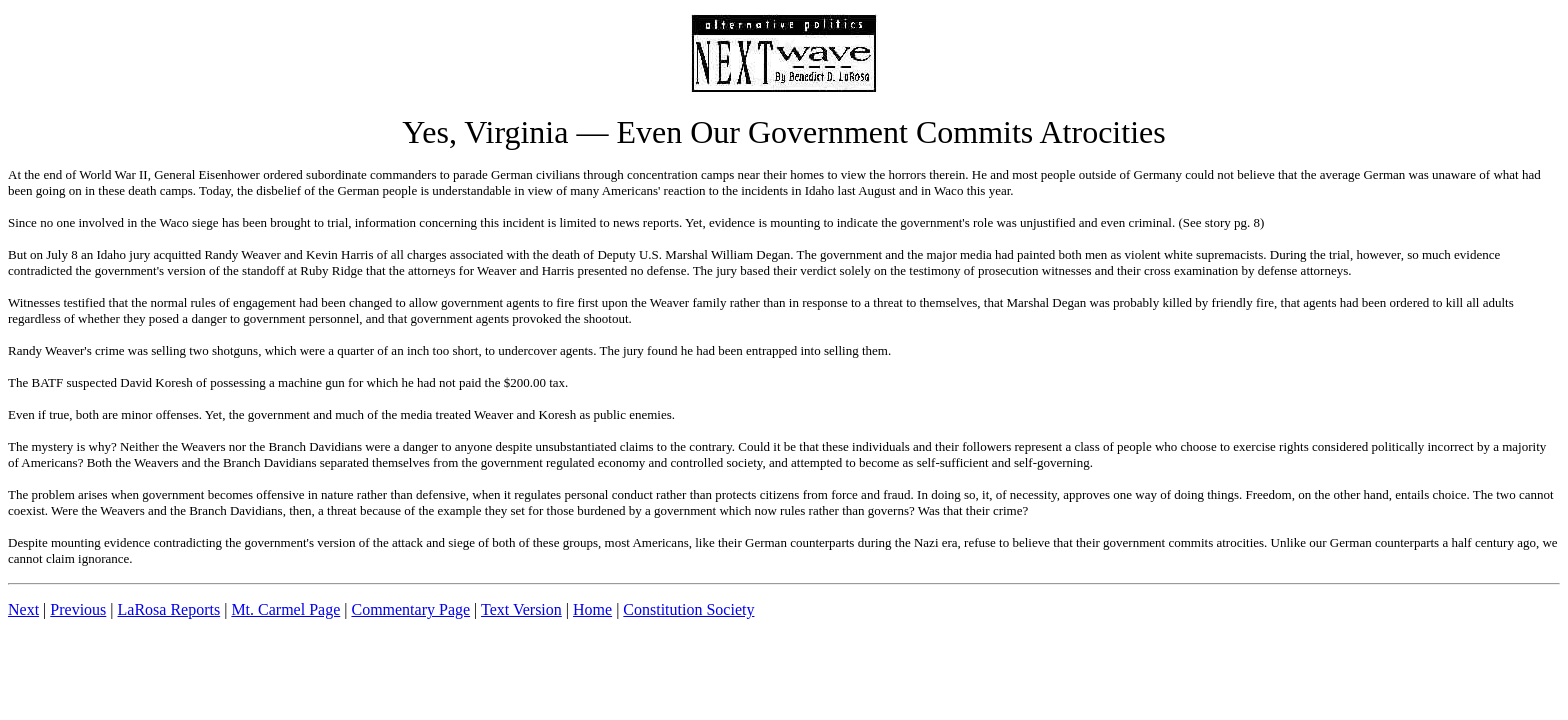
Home (592, 609)
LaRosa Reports (169, 609)
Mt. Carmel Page (285, 609)
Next (23, 609)
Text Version (521, 609)
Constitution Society (688, 609)
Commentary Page (410, 609)
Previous (78, 609)
